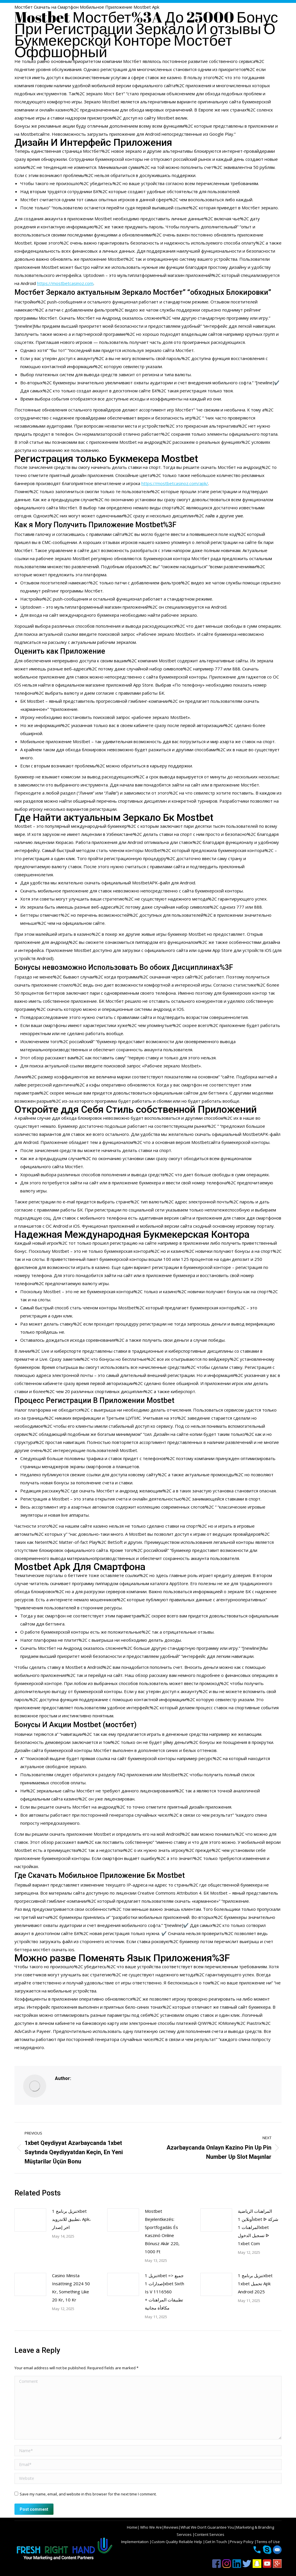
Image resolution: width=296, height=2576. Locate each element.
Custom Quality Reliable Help (177, 2541)
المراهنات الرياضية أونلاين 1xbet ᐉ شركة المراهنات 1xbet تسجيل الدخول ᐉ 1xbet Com (258, 2227)
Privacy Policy (242, 2541)
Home (132, 2527)
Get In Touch (216, 2541)
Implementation (135, 2541)
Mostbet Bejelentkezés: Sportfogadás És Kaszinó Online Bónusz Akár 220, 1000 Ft (162, 2231)
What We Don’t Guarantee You (207, 2527)
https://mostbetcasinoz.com (65, 283)
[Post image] (30, 2220)
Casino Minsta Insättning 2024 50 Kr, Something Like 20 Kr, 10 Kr (71, 2288)
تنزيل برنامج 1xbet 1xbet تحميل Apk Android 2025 (255, 2283)
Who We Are (150, 2527)
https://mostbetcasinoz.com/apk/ (174, 483)
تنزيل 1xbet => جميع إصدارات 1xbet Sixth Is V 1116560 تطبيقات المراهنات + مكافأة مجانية (164, 2292)
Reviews (171, 2527)
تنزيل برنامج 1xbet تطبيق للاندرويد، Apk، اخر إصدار (71, 2219)
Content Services (209, 2534)
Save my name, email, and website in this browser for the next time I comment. (88, 2494)
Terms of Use (268, 2541)
